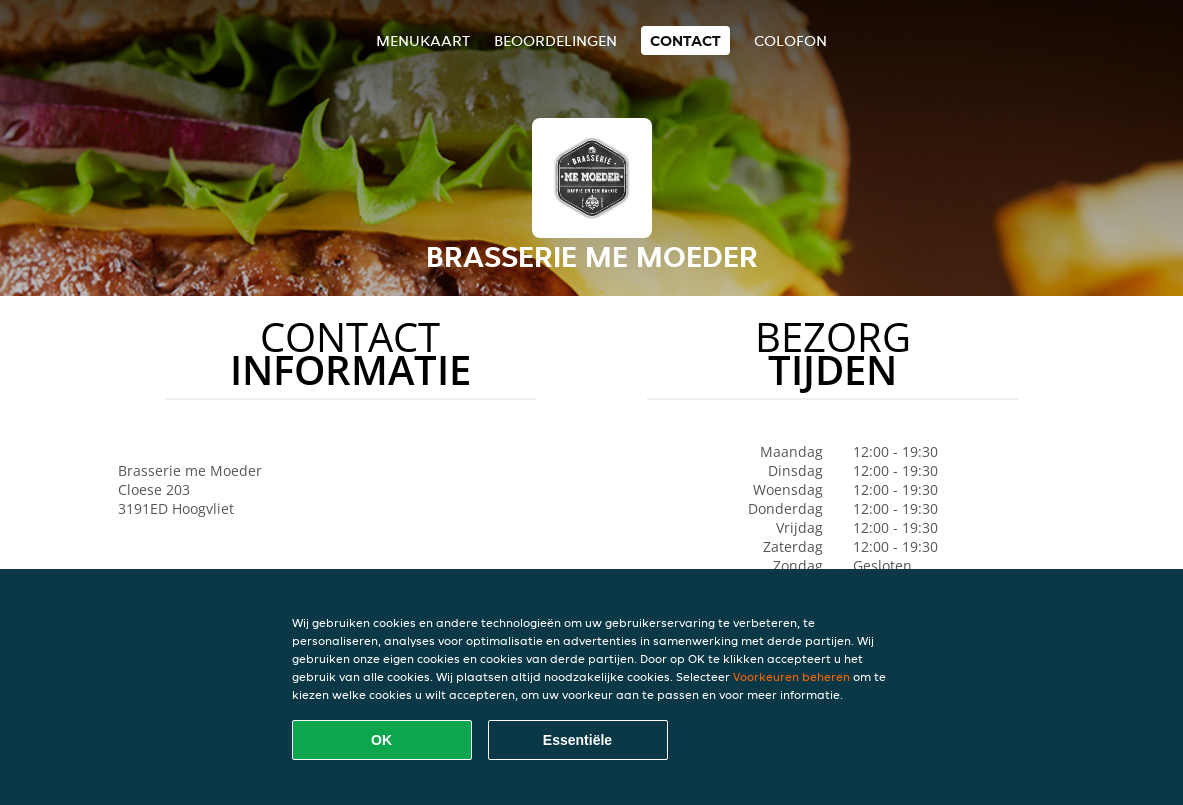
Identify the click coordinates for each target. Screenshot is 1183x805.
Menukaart (423, 40)
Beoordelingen (555, 40)
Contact (685, 40)
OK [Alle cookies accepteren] (381, 740)
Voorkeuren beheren (791, 676)
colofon (790, 40)
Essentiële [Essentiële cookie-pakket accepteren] (577, 740)
